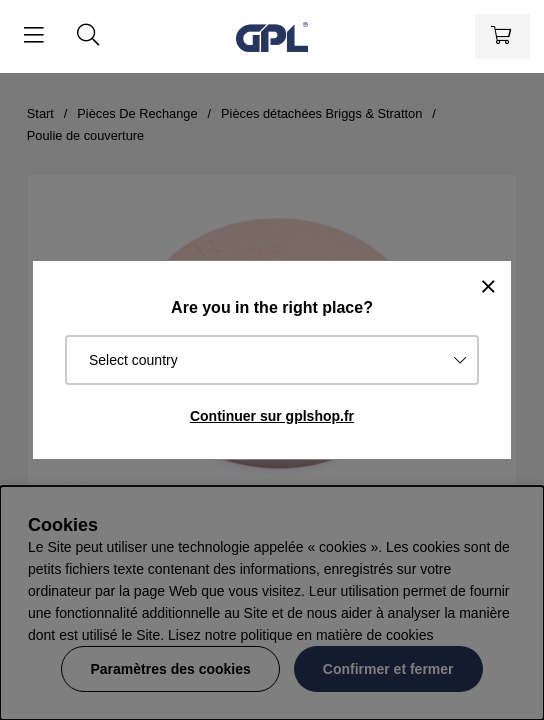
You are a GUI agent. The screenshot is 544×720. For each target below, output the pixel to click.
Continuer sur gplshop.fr (272, 416)
